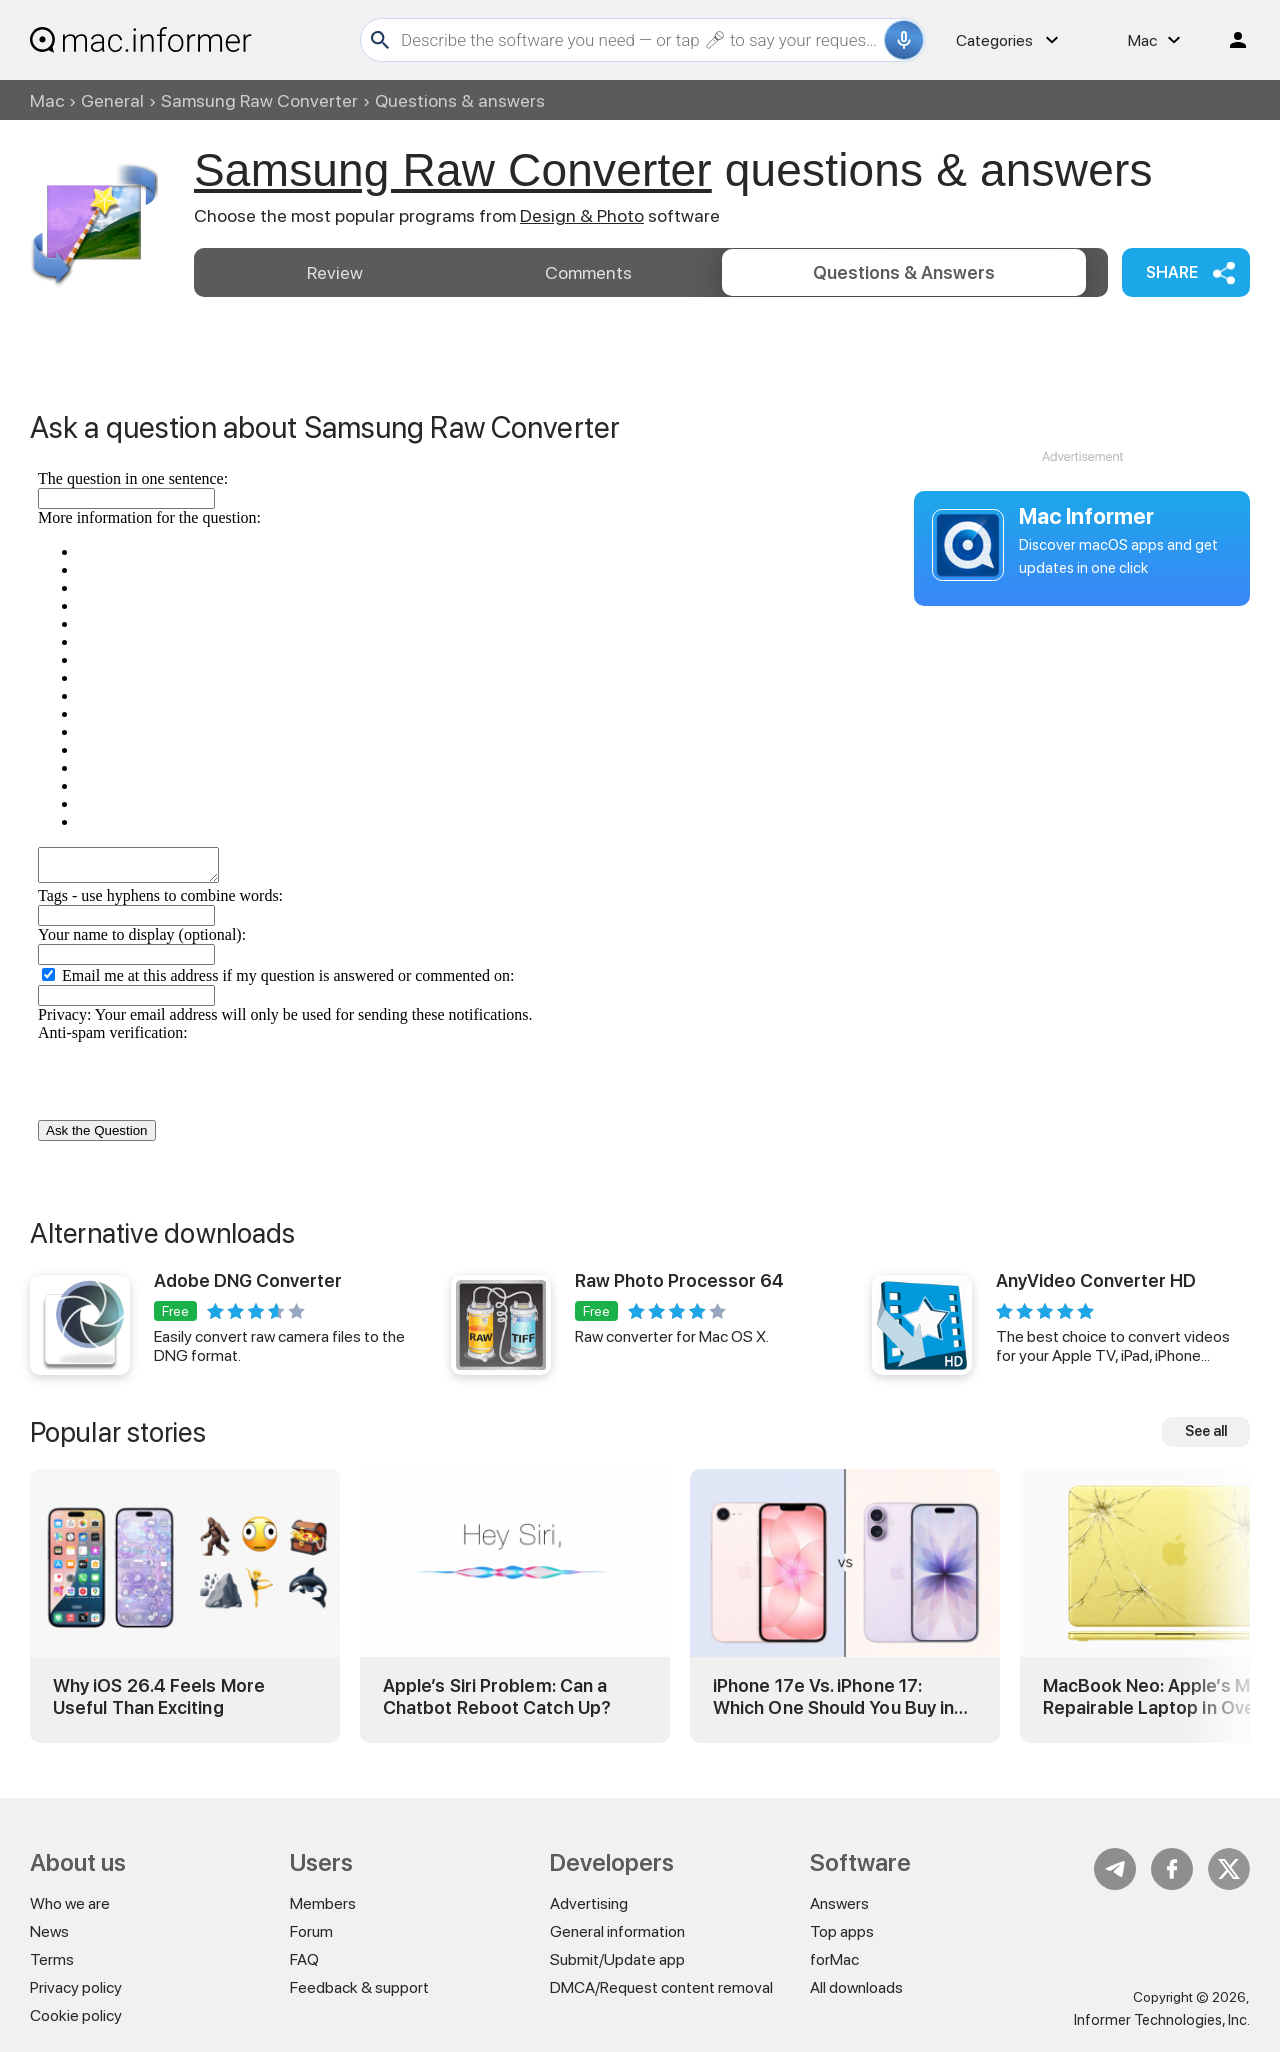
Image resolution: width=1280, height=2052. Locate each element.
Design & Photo (582, 215)
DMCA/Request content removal (661, 1987)
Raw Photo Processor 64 (679, 1280)
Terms (52, 1959)
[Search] (640, 40)
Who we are (70, 1903)
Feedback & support (359, 1987)
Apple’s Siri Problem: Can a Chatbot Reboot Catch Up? (497, 1696)
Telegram (1115, 1869)
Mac (47, 100)
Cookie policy (76, 2015)
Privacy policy (76, 1987)
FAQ (304, 1959)
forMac (834, 1959)
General (112, 100)
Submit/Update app (617, 1959)
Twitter (1229, 1869)
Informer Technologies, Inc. (1162, 2020)
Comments (588, 272)
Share (1172, 272)
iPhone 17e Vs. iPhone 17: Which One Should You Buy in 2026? (833, 1696)
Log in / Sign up (1229, 40)
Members (323, 1903)
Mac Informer (1086, 516)
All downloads (856, 1987)
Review (335, 272)
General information (617, 1931)
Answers (904, 272)
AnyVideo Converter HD (1096, 1280)
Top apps (842, 1931)
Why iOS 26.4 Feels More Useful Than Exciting (159, 1696)
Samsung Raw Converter (259, 100)
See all (1206, 1431)
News (49, 1931)
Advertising (589, 1903)
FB (1172, 1869)
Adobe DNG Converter (248, 1280)
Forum (311, 1931)
